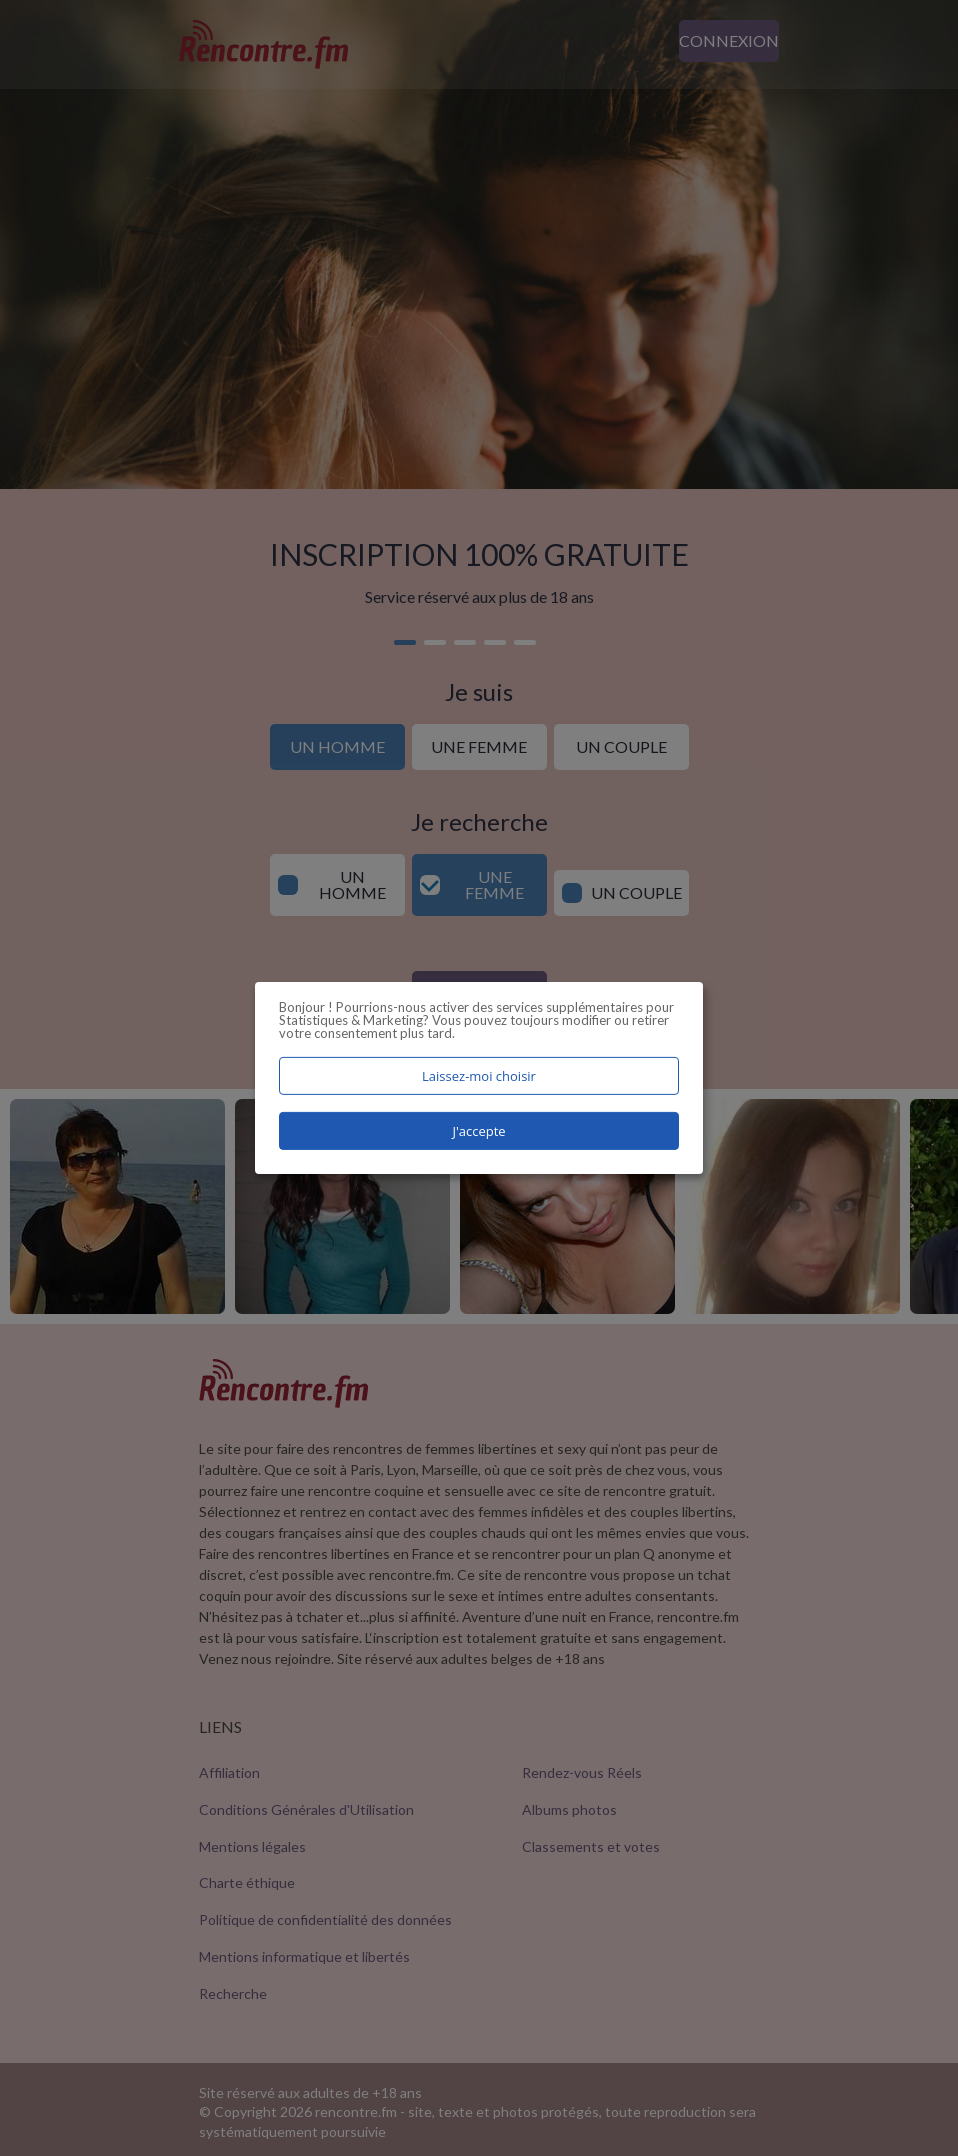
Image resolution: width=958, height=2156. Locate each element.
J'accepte (478, 1131)
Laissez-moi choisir (479, 1076)
